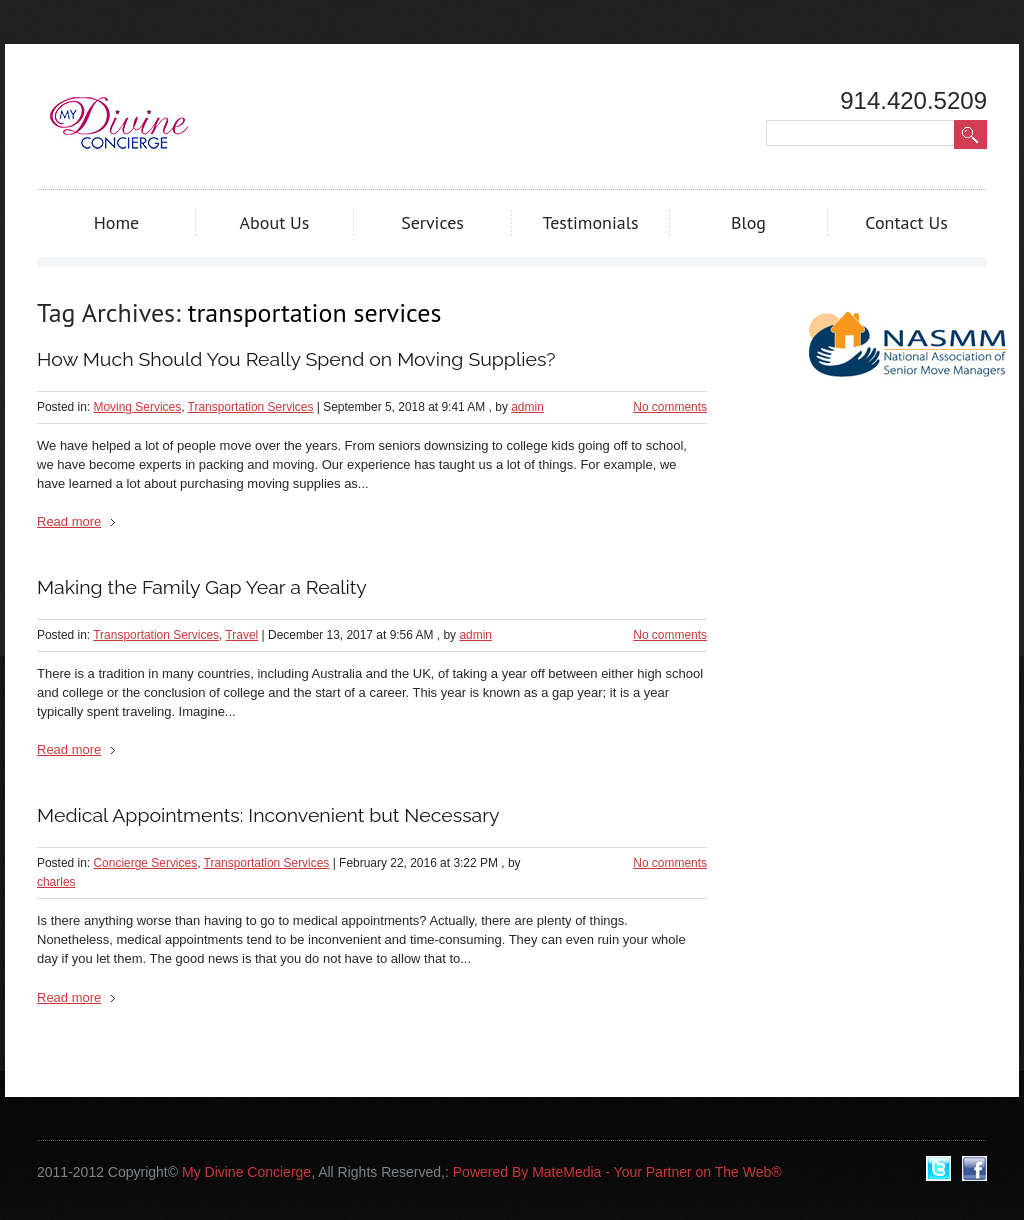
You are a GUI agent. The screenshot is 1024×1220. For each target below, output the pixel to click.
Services (432, 222)
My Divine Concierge (246, 1172)
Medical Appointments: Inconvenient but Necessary (268, 815)
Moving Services (137, 407)
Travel (242, 635)
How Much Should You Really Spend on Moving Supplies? (296, 359)
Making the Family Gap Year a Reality (202, 587)
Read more (69, 521)
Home (117, 222)
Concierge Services (145, 863)
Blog (748, 222)
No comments (670, 407)
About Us (275, 222)
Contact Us (906, 222)
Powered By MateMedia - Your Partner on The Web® (617, 1172)
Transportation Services (251, 407)
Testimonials (590, 222)
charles (56, 882)
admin (527, 407)
